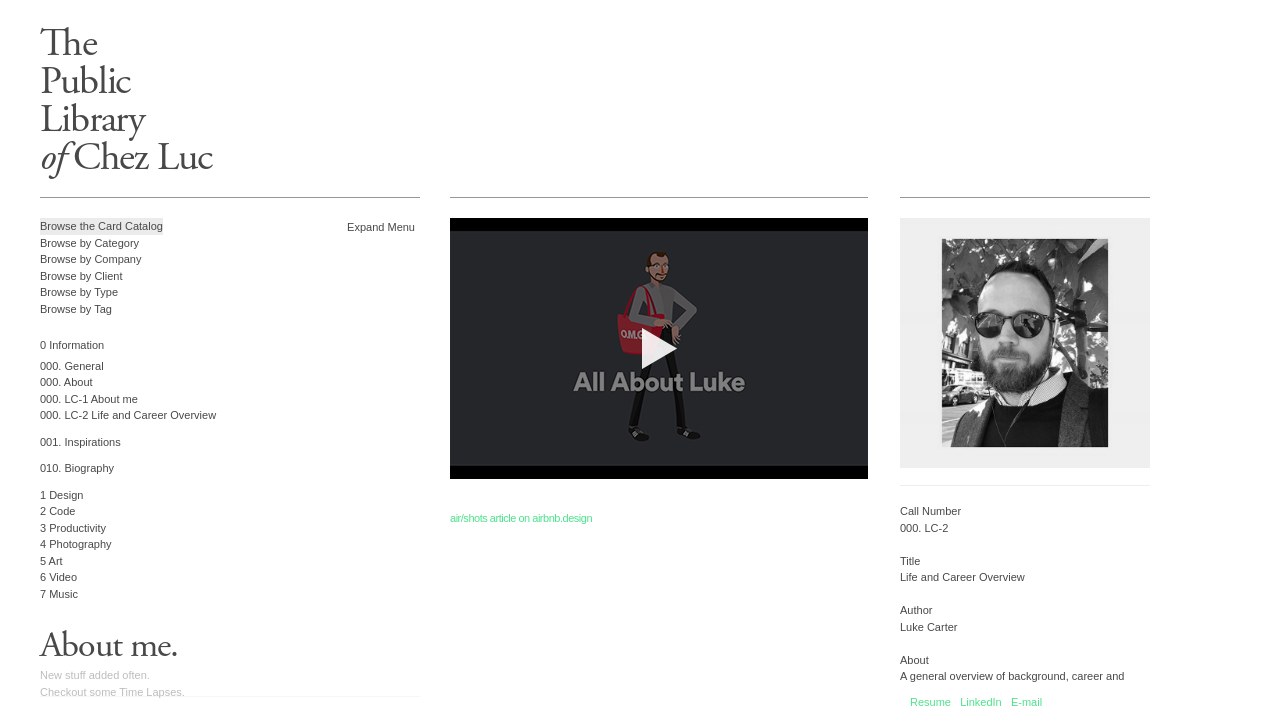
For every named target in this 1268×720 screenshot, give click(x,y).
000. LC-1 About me (89, 399)
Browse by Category (89, 243)
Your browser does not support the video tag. (659, 348)
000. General (72, 366)
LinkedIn (981, 702)
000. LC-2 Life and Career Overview (128, 415)
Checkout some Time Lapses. (112, 692)
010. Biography (77, 468)
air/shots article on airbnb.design (521, 518)
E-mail (1026, 702)
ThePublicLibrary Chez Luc (126, 100)
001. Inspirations (80, 442)
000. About (66, 382)
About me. (109, 646)
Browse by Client (81, 276)
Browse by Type (79, 292)
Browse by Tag (76, 309)
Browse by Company (91, 259)
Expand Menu (381, 227)
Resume (930, 702)
